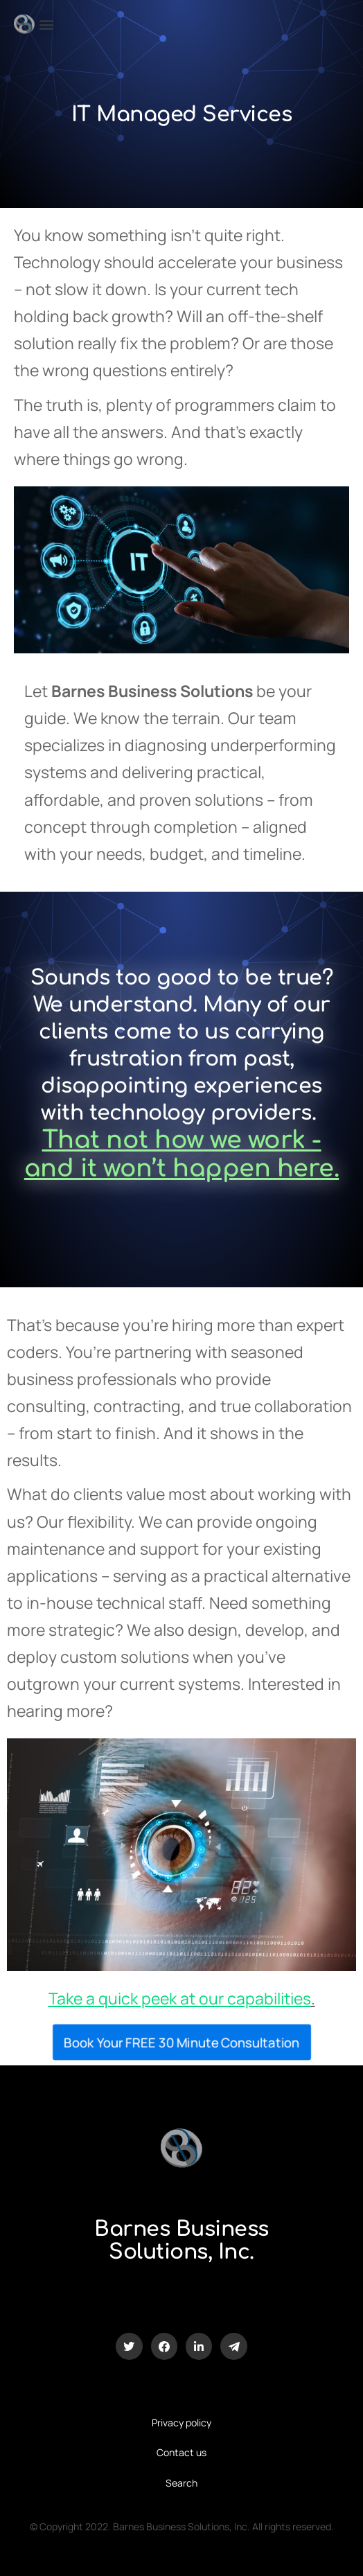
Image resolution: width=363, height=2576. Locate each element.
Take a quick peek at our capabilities (179, 1998)
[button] (46, 24)
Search (181, 2482)
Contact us (181, 2452)
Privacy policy (181, 2422)
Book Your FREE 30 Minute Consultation (181, 2042)
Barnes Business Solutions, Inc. (181, 2241)
